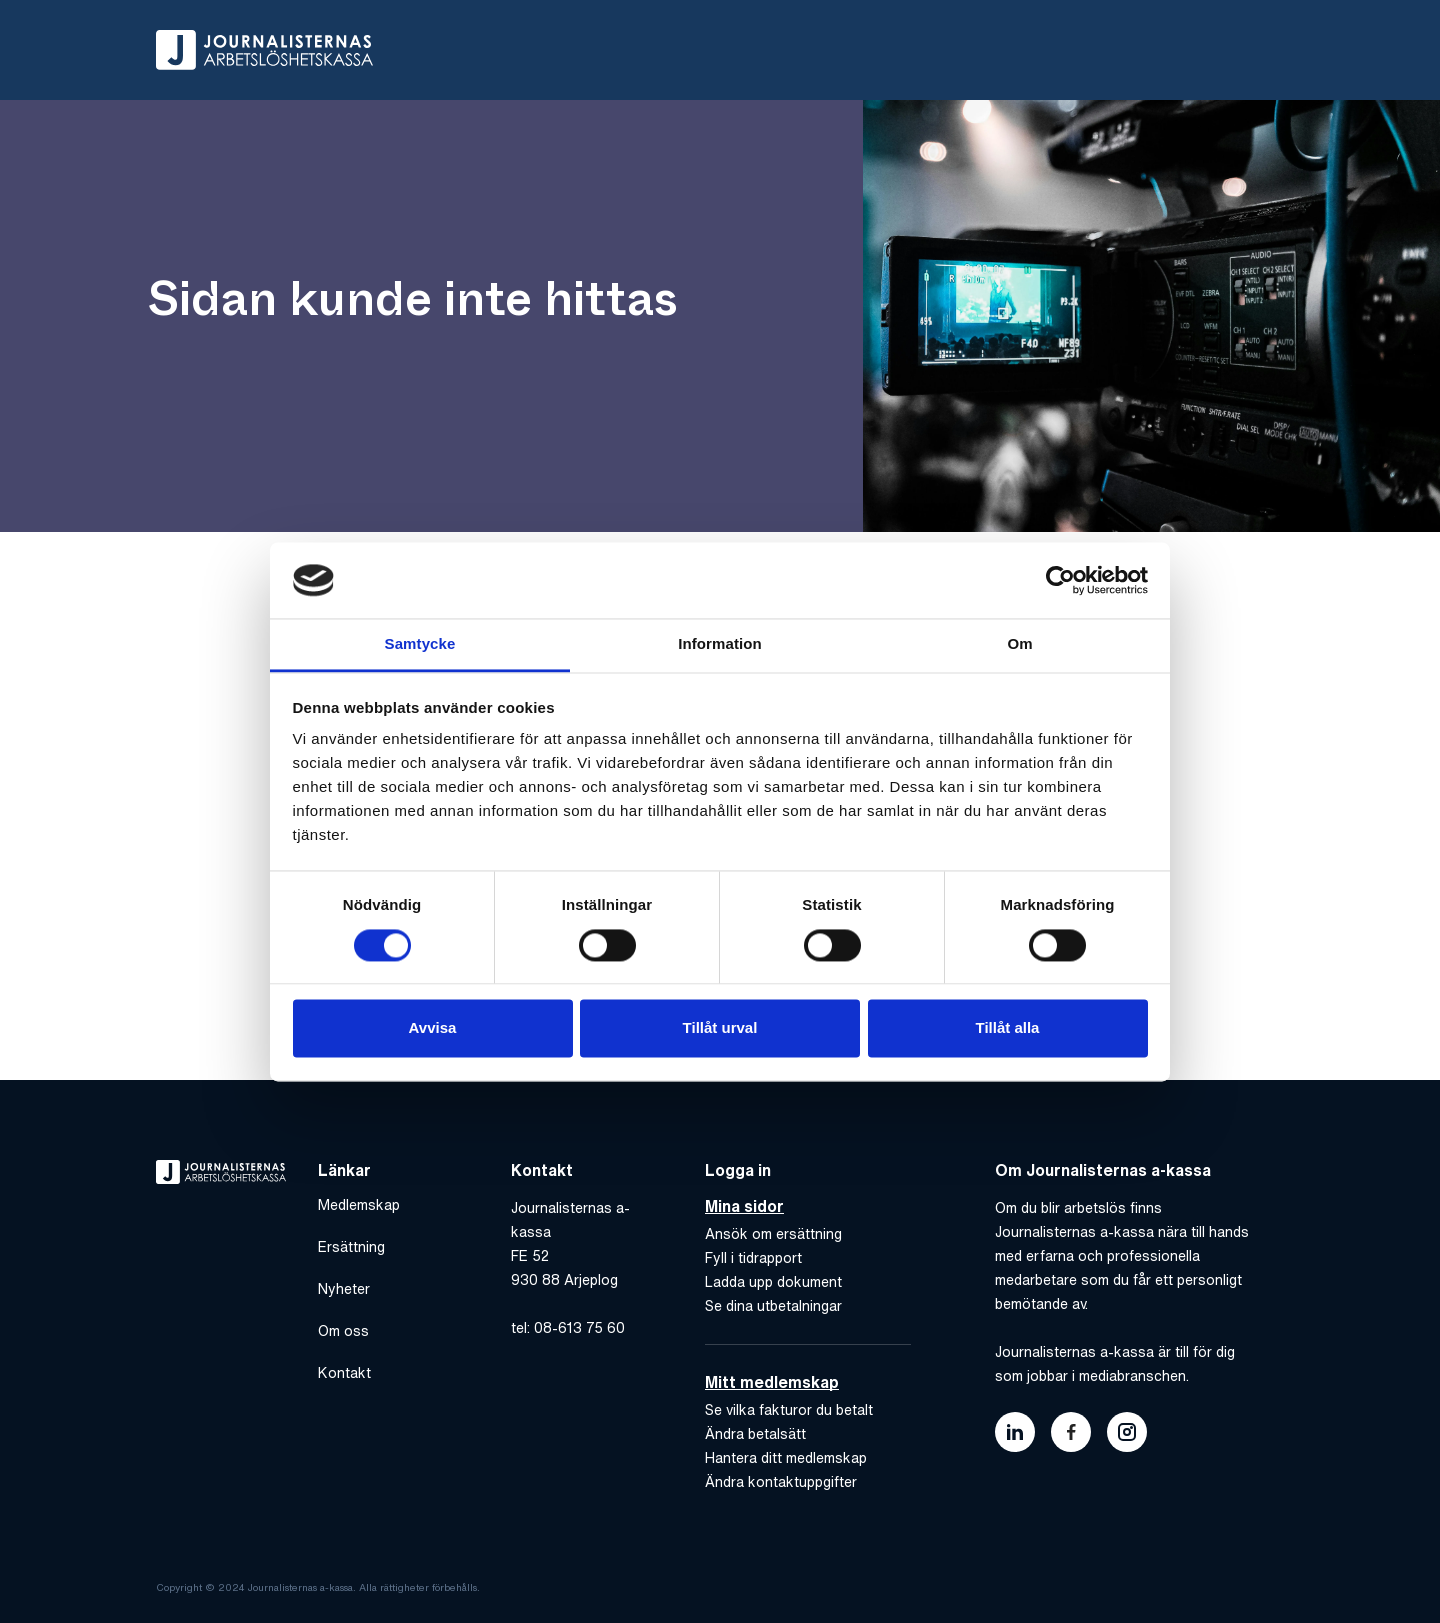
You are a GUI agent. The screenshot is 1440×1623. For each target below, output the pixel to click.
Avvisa (433, 1028)
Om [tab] (1019, 644)
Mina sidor (744, 1206)
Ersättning (351, 1247)
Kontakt (344, 1373)
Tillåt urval (720, 1028)
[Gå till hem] (264, 50)
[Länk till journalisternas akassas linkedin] (1015, 1432)
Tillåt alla (1008, 1028)
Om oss (343, 1331)
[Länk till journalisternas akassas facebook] (1071, 1432)
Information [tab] (720, 644)
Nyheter (344, 1289)
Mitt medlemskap (772, 1382)
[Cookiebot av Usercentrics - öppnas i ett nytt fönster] (1060, 580)
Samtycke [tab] (420, 644)
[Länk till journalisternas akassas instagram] (1127, 1432)
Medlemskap (359, 1205)
